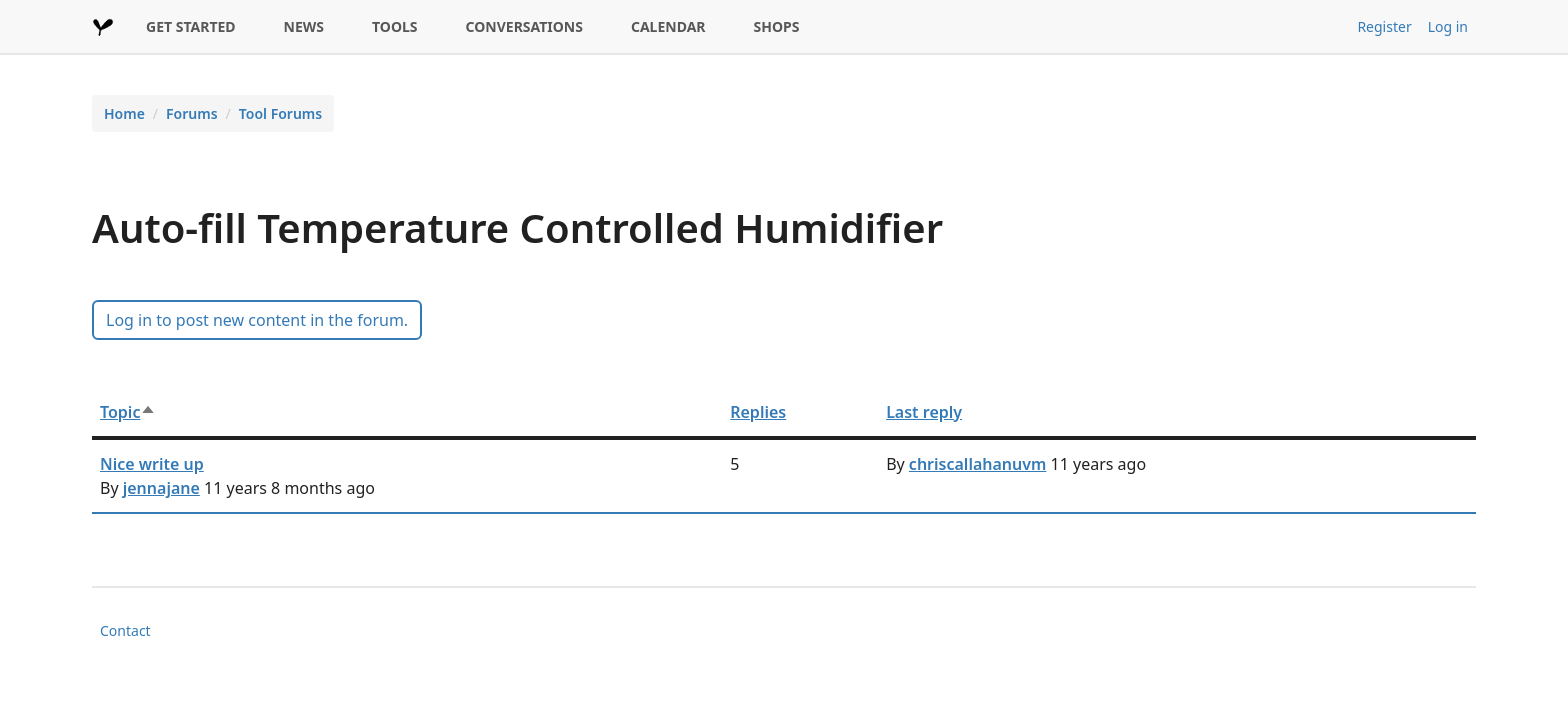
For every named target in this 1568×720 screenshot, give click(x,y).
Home (124, 113)
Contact (125, 630)
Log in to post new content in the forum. (257, 320)
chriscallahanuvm (978, 464)
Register (1384, 26)
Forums (192, 113)
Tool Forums (280, 113)
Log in (1448, 26)
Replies (758, 412)
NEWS (304, 26)
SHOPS (777, 26)
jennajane (161, 488)
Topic (128, 412)
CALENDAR (668, 26)
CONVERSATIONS (524, 26)
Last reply (924, 412)
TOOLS (395, 26)
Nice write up (152, 464)
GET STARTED (191, 26)
